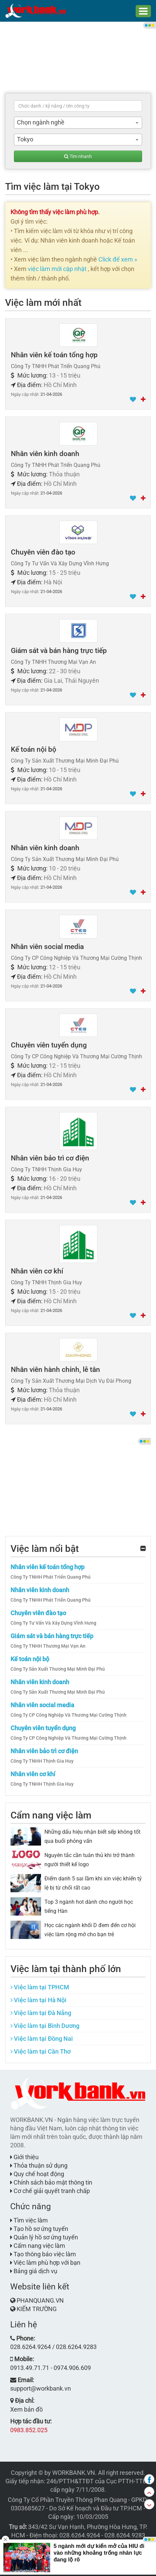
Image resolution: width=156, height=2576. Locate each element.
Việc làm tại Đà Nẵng (41, 2012)
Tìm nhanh (78, 156)
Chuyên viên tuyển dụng (49, 1045)
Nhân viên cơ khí (37, 1271)
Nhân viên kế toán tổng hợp (54, 355)
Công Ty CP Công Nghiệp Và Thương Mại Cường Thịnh (68, 1715)
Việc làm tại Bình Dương (45, 2025)
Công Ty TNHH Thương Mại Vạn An (48, 1646)
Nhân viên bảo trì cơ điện (50, 1158)
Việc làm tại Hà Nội (38, 2000)
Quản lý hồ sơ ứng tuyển (44, 2237)
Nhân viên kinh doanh (45, 454)
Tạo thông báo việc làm (43, 2254)
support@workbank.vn (40, 2388)
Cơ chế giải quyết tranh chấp (50, 2190)
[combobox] (78, 123)
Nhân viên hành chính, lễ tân (55, 1369)
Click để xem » (117, 259)
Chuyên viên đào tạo (43, 552)
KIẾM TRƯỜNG (37, 2308)
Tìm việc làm (29, 2220)
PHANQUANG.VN (40, 2300)
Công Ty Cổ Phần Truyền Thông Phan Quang (67, 2499)
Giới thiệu (24, 2157)
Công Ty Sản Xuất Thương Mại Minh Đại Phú (58, 1669)
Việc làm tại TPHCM (40, 1987)
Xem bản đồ (26, 2409)
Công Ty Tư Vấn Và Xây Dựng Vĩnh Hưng (53, 1623)
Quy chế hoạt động (37, 2173)
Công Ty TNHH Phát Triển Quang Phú (51, 1577)
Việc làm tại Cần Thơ (41, 2051)
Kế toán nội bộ (33, 749)
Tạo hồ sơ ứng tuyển (39, 2228)
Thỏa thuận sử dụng (38, 2165)
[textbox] (78, 106)
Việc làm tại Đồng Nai (42, 2038)
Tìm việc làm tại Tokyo (52, 186)
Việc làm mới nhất (43, 302)
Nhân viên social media (47, 947)
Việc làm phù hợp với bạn (45, 2262)
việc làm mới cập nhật (57, 268)
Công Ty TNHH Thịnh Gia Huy (42, 1761)
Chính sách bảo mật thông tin (51, 2182)
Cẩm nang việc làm (51, 1815)
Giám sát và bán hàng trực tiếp (59, 651)
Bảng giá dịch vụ (33, 2271)
